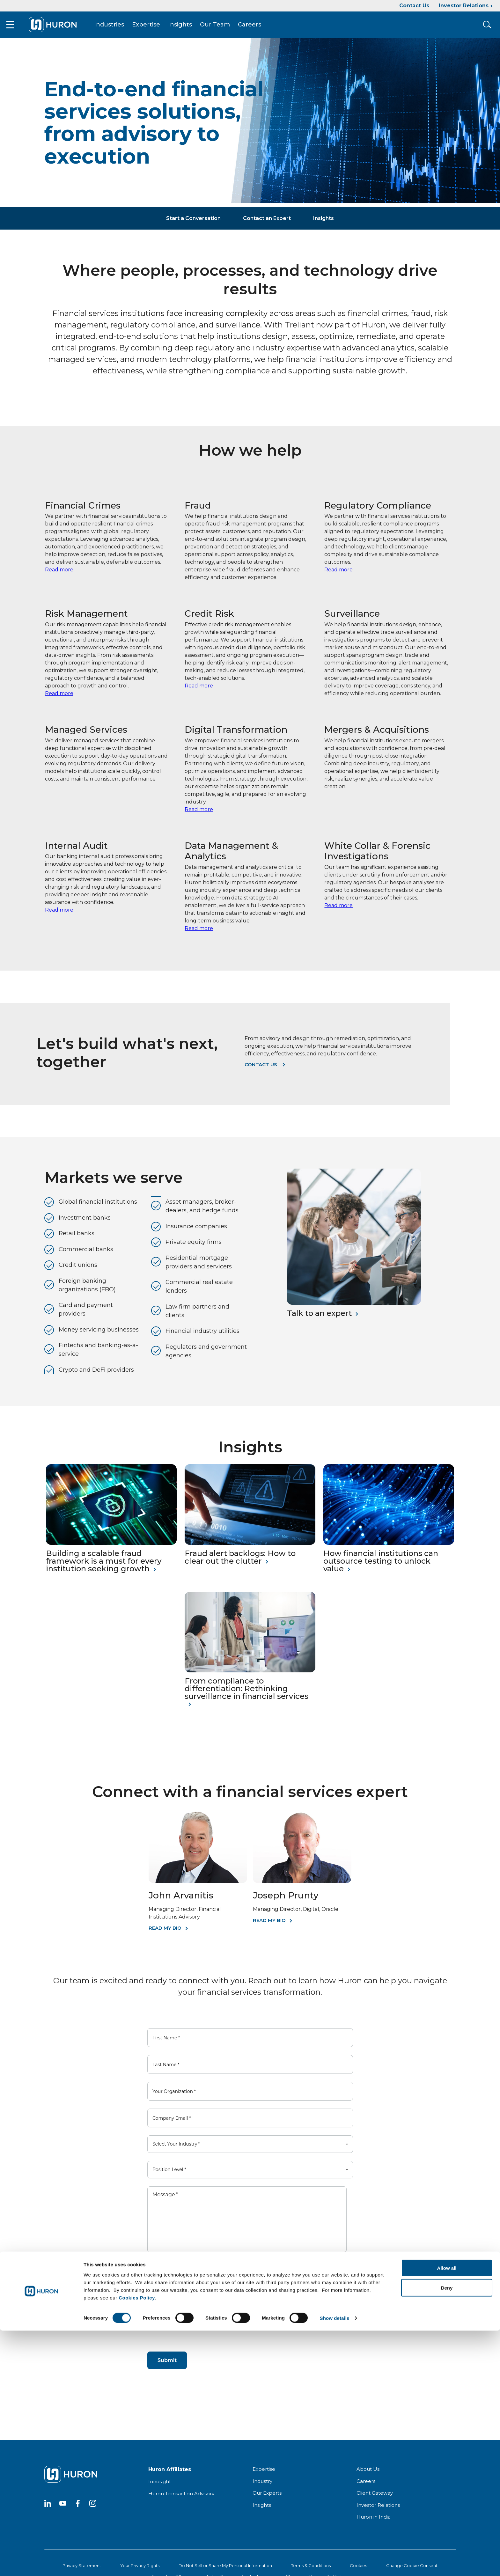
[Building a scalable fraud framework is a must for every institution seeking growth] (111, 1549)
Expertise (155, 27)
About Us (368, 2475)
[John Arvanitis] (198, 1887)
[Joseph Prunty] (302, 1887)
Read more (59, 575)
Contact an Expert (267, 224)
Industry (262, 2487)
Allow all (447, 2513)
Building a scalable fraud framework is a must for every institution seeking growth (103, 1566)
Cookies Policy (137, 2542)
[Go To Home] (61, 27)
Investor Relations (464, 6)
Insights (189, 27)
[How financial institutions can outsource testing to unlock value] (388, 1549)
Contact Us (414, 6)
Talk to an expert (319, 1319)
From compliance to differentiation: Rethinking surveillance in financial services (246, 1694)
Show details (334, 2563)
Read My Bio (165, 1933)
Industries (118, 27)
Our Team (224, 27)
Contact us (261, 1070)
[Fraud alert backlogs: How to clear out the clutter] (250, 1549)
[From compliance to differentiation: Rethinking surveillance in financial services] (250, 1676)
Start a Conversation (193, 224)
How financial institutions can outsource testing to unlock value (380, 1566)
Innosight (159, 2487)
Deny (447, 2533)
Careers (258, 27)
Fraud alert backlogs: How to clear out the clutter (240, 1563)
